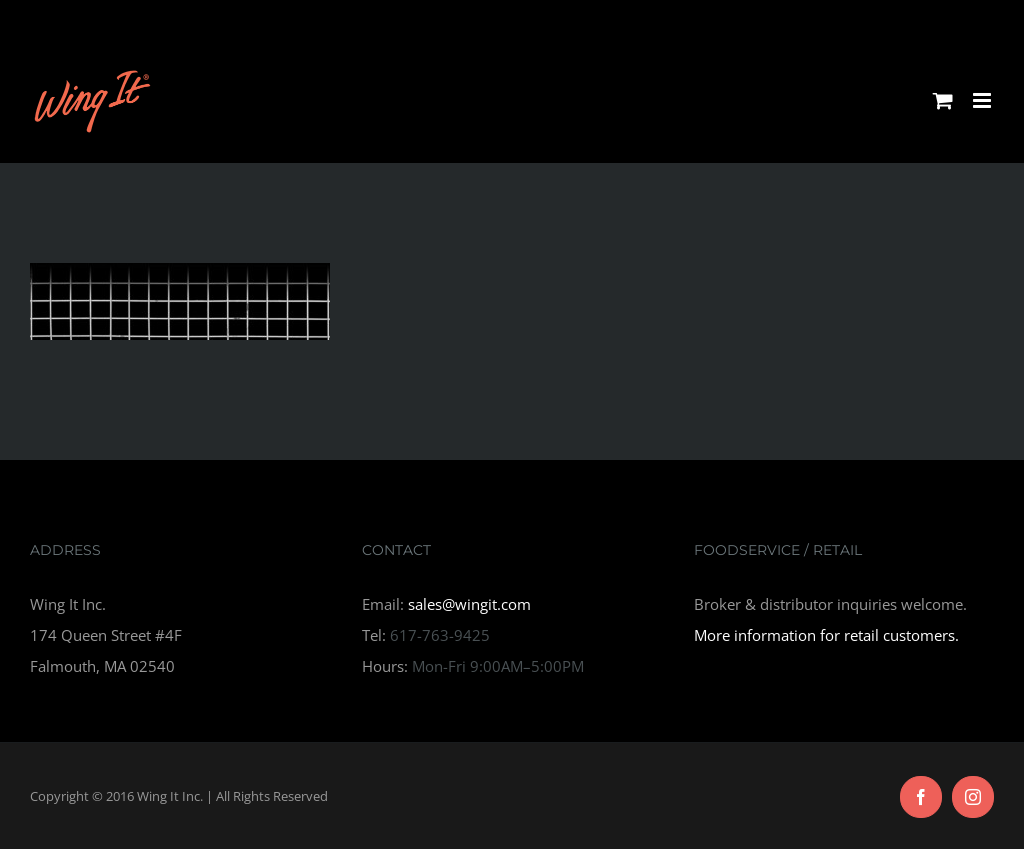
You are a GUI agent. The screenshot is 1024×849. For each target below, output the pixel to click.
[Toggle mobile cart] (943, 100)
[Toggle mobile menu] (983, 100)
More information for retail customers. (826, 635)
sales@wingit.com (469, 604)
